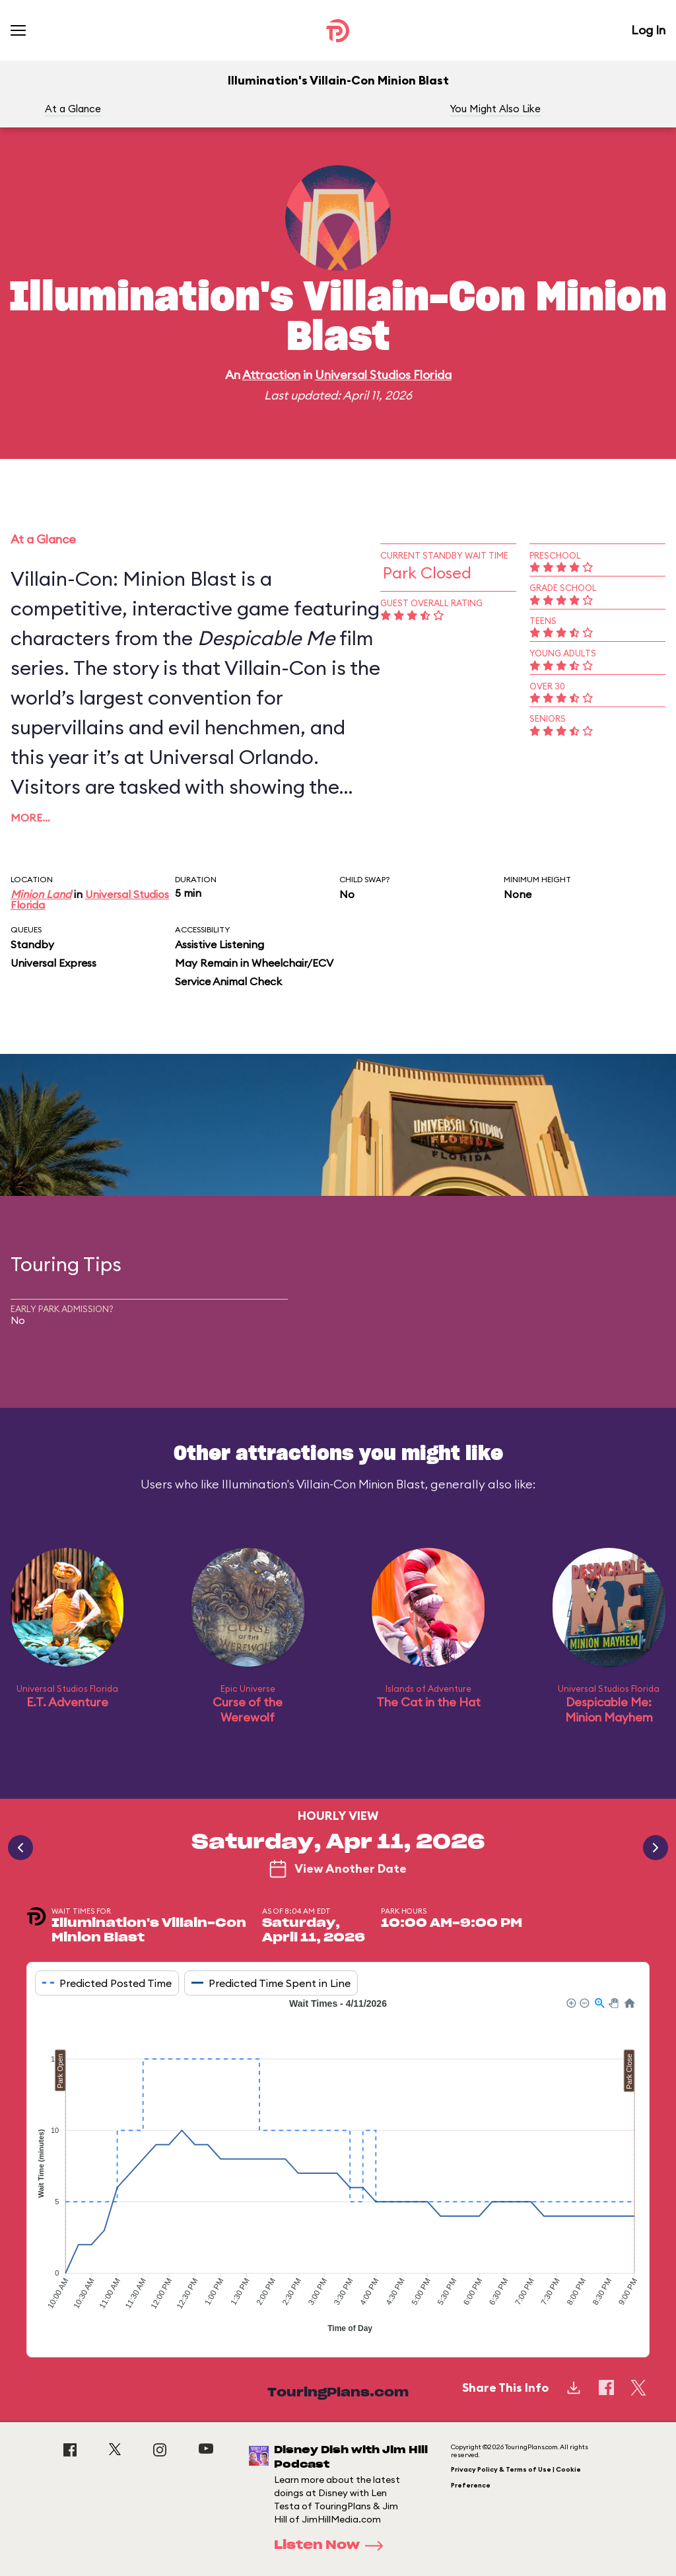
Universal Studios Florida (383, 374)
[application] (338, 2167)
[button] (570, 2002)
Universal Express (53, 962)
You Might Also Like (495, 108)
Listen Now (332, 2546)
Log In (648, 30)
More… (30, 817)
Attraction (271, 374)
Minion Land (41, 894)
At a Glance (73, 108)
